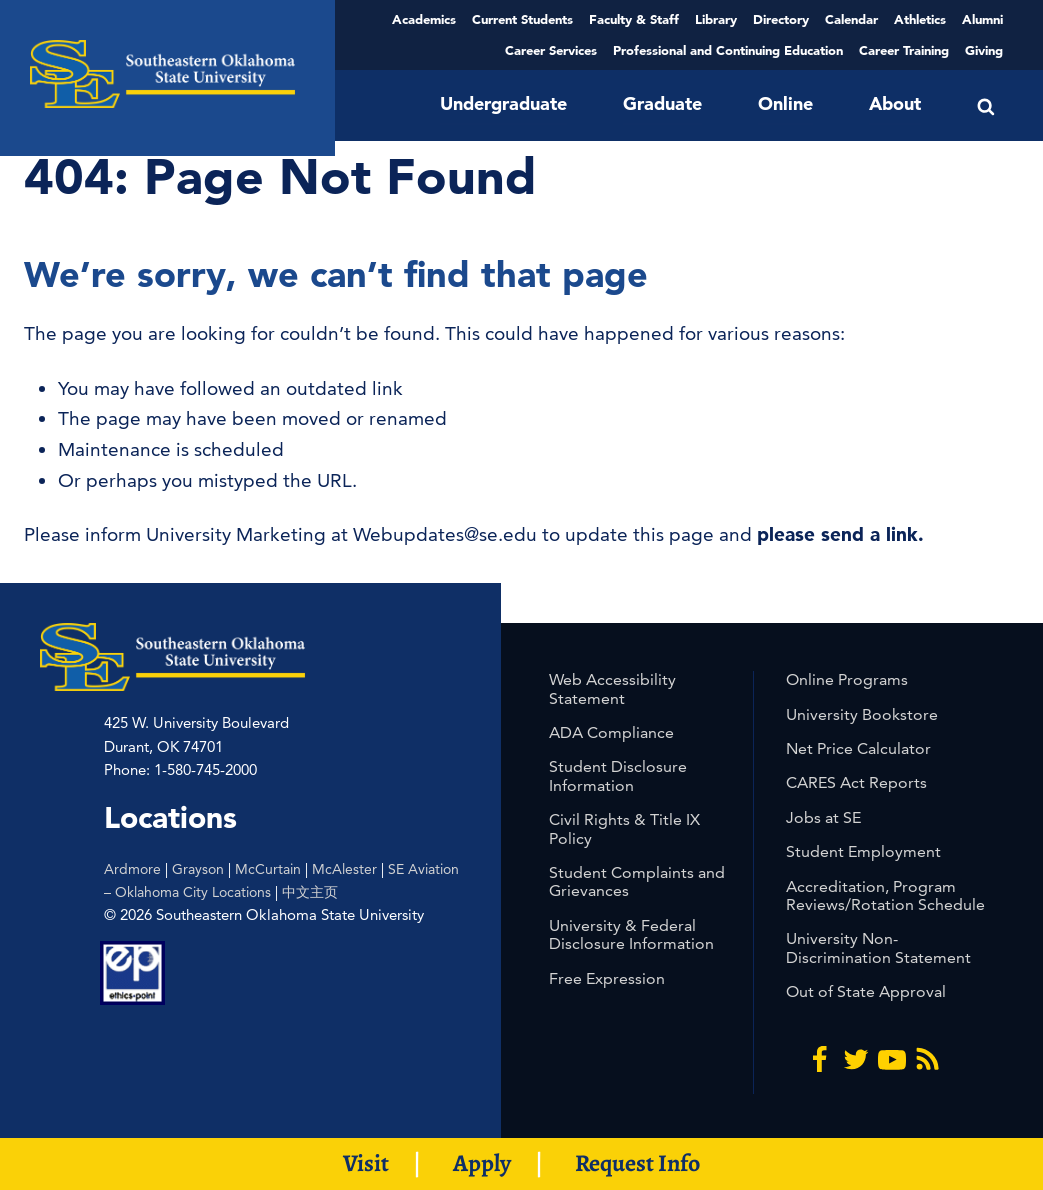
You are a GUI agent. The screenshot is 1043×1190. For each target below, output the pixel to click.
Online (785, 103)
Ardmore (132, 869)
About (895, 103)
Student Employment (863, 851)
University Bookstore (862, 714)
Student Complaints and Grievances (637, 881)
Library (716, 19)
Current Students (522, 19)
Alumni (982, 19)
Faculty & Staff (634, 19)
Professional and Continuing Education (728, 50)
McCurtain (268, 869)
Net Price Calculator (858, 748)
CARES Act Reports (856, 782)
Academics (424, 19)
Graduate (662, 103)
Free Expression (607, 978)
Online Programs (847, 679)
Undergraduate (503, 103)
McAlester (344, 869)
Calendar (851, 19)
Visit (366, 1163)
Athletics (920, 19)
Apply (482, 1163)
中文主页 (310, 892)
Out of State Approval (866, 991)
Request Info (637, 1163)
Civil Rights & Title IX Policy (624, 828)
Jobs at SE (823, 817)
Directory (781, 19)
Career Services (551, 50)
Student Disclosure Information (618, 775)
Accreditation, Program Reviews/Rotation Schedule (885, 895)
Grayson (198, 869)
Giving (984, 50)
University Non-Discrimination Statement (878, 947)
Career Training (904, 50)
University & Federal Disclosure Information (631, 934)
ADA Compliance (611, 732)
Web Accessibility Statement (612, 688)
